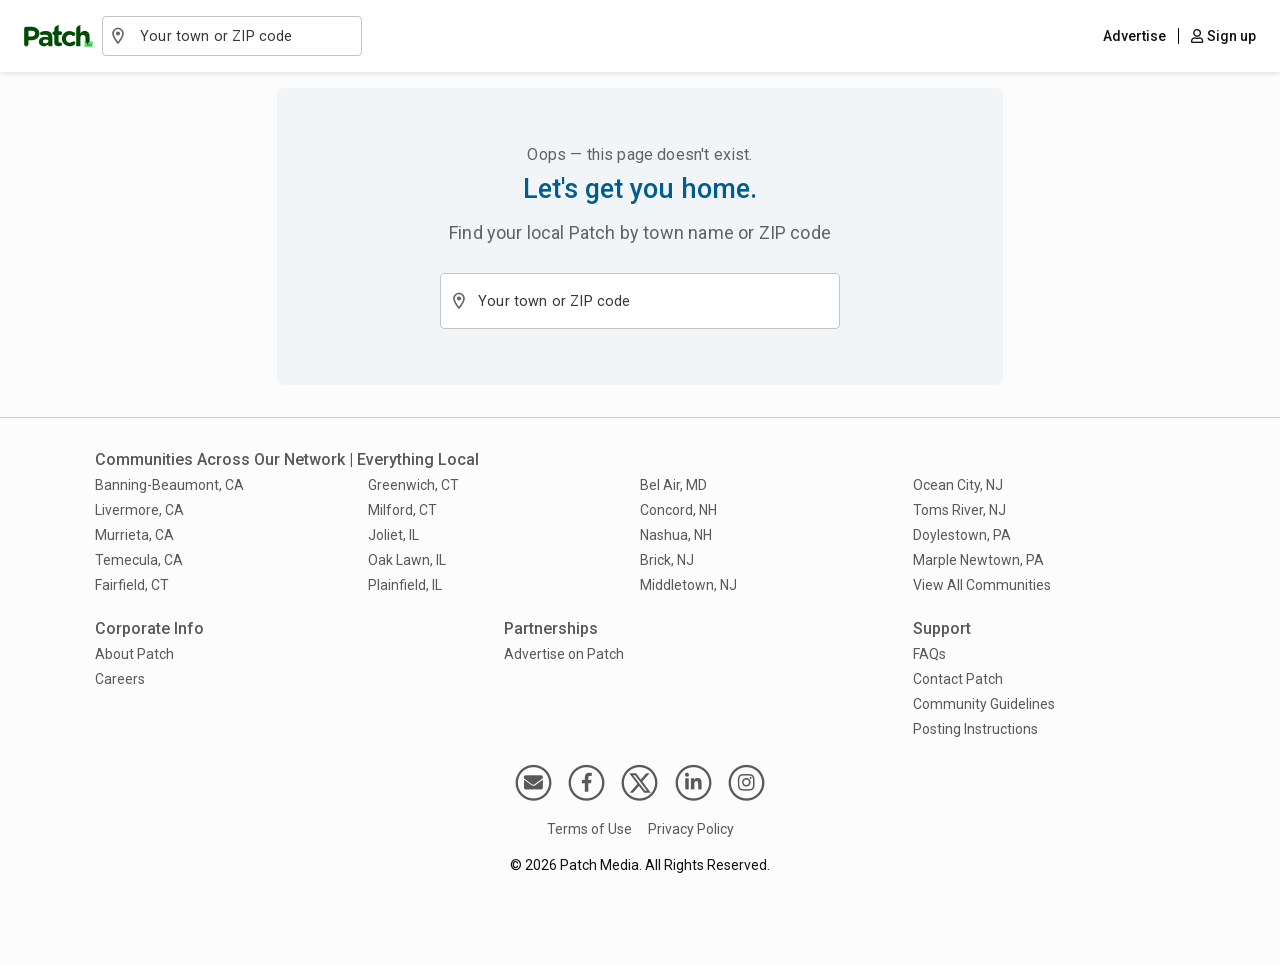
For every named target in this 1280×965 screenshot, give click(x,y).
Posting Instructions (975, 729)
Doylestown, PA (962, 535)
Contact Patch (958, 679)
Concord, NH (678, 510)
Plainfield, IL (405, 585)
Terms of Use (589, 829)
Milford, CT (402, 510)
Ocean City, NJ (958, 485)
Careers (120, 679)
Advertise (1134, 36)
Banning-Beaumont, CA (169, 485)
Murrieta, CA (134, 535)
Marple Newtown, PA (978, 560)
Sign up (1223, 36)
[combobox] (242, 36)
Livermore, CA (139, 510)
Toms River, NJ (959, 510)
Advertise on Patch (564, 654)
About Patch (134, 654)
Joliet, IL (393, 535)
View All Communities (982, 585)
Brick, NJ (667, 560)
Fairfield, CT (132, 585)
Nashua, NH (676, 535)
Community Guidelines (984, 704)
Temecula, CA (139, 560)
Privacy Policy (691, 829)
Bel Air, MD (673, 485)
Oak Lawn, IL (407, 560)
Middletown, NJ (688, 585)
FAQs (929, 654)
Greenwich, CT (413, 485)
